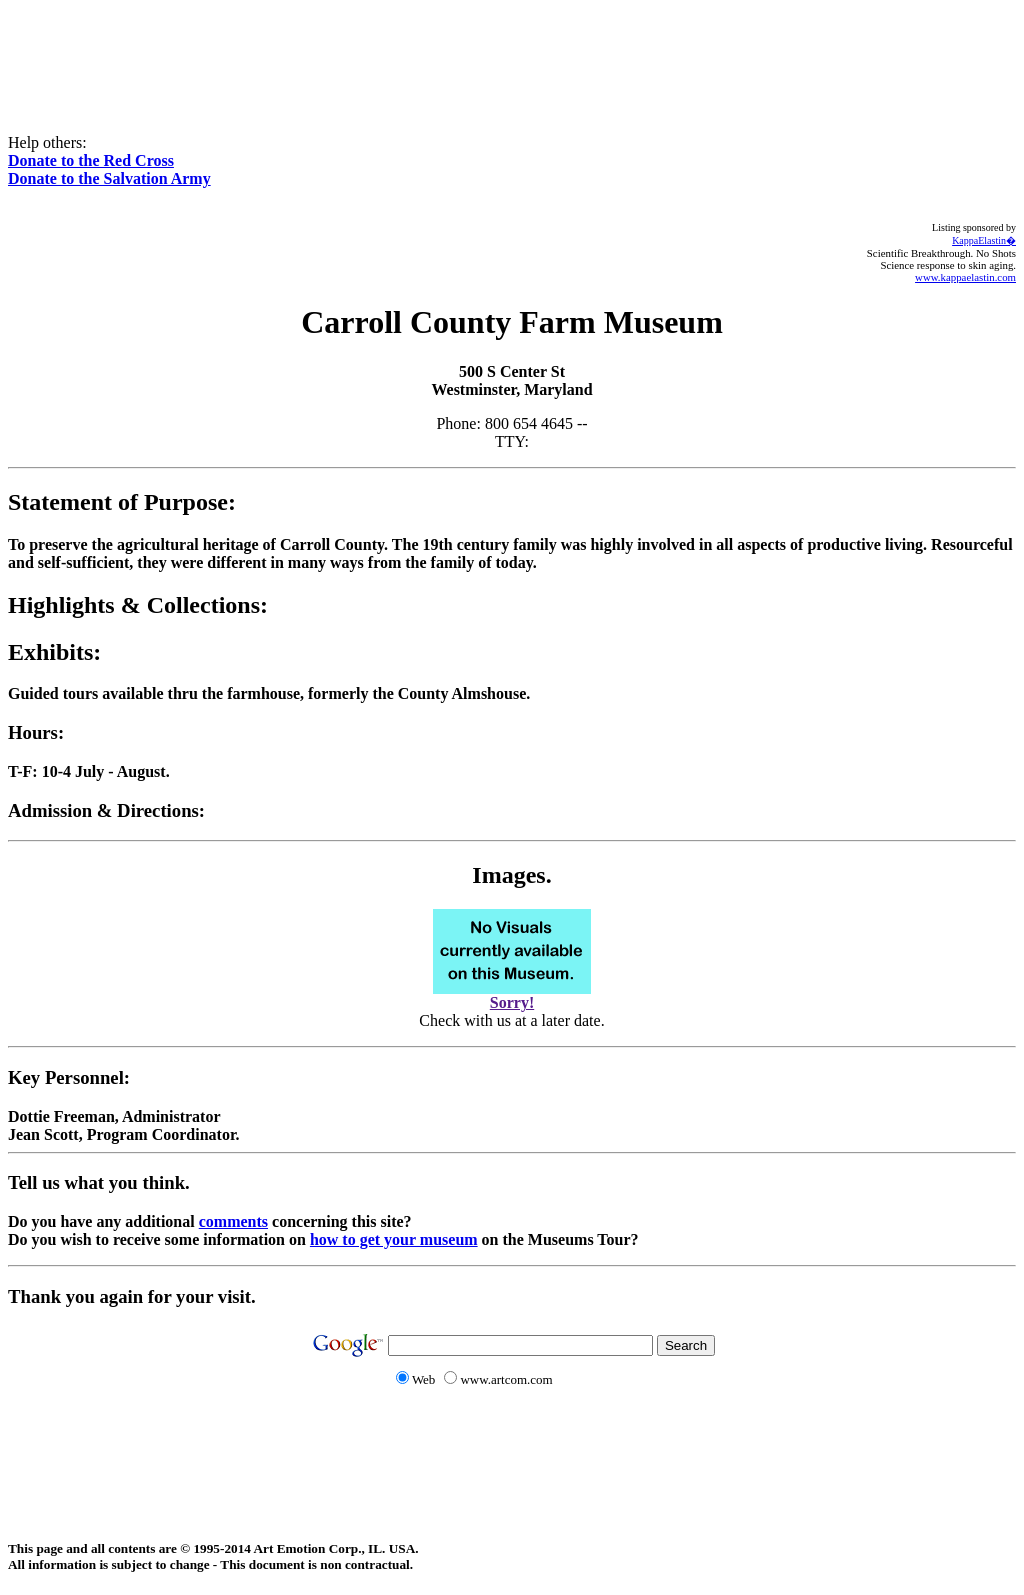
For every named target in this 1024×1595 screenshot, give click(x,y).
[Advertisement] (512, 53)
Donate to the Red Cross (91, 160)
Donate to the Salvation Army (109, 178)
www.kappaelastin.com (965, 277)
